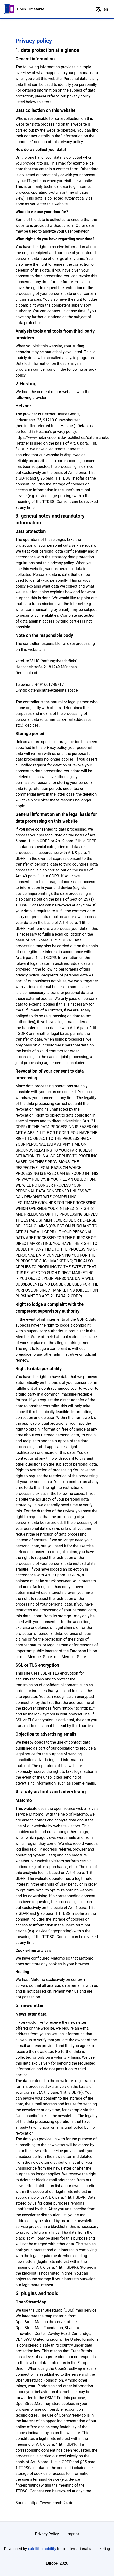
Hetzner (23, 405)
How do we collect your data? (41, 149)
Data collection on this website (46, 110)
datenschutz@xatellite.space (53, 690)
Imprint (73, 2534)
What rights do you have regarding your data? (55, 239)
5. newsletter (30, 2005)
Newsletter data (31, 2014)
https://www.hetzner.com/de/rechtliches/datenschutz (62, 437)
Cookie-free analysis (33, 1950)
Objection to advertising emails (46, 1734)
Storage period (30, 733)
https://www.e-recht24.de (51, 2502)
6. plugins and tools (37, 2293)
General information (35, 58)
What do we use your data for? (42, 212)
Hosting (22, 1971)
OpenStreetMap (31, 2301)
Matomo (24, 1800)
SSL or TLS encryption (37, 1665)
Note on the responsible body (44, 635)
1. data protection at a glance (47, 50)
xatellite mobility (42, 2548)
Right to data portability (39, 1368)
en (102, 9)
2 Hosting (26, 384)
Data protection (31, 531)
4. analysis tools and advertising (51, 1791)
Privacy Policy (47, 2534)
